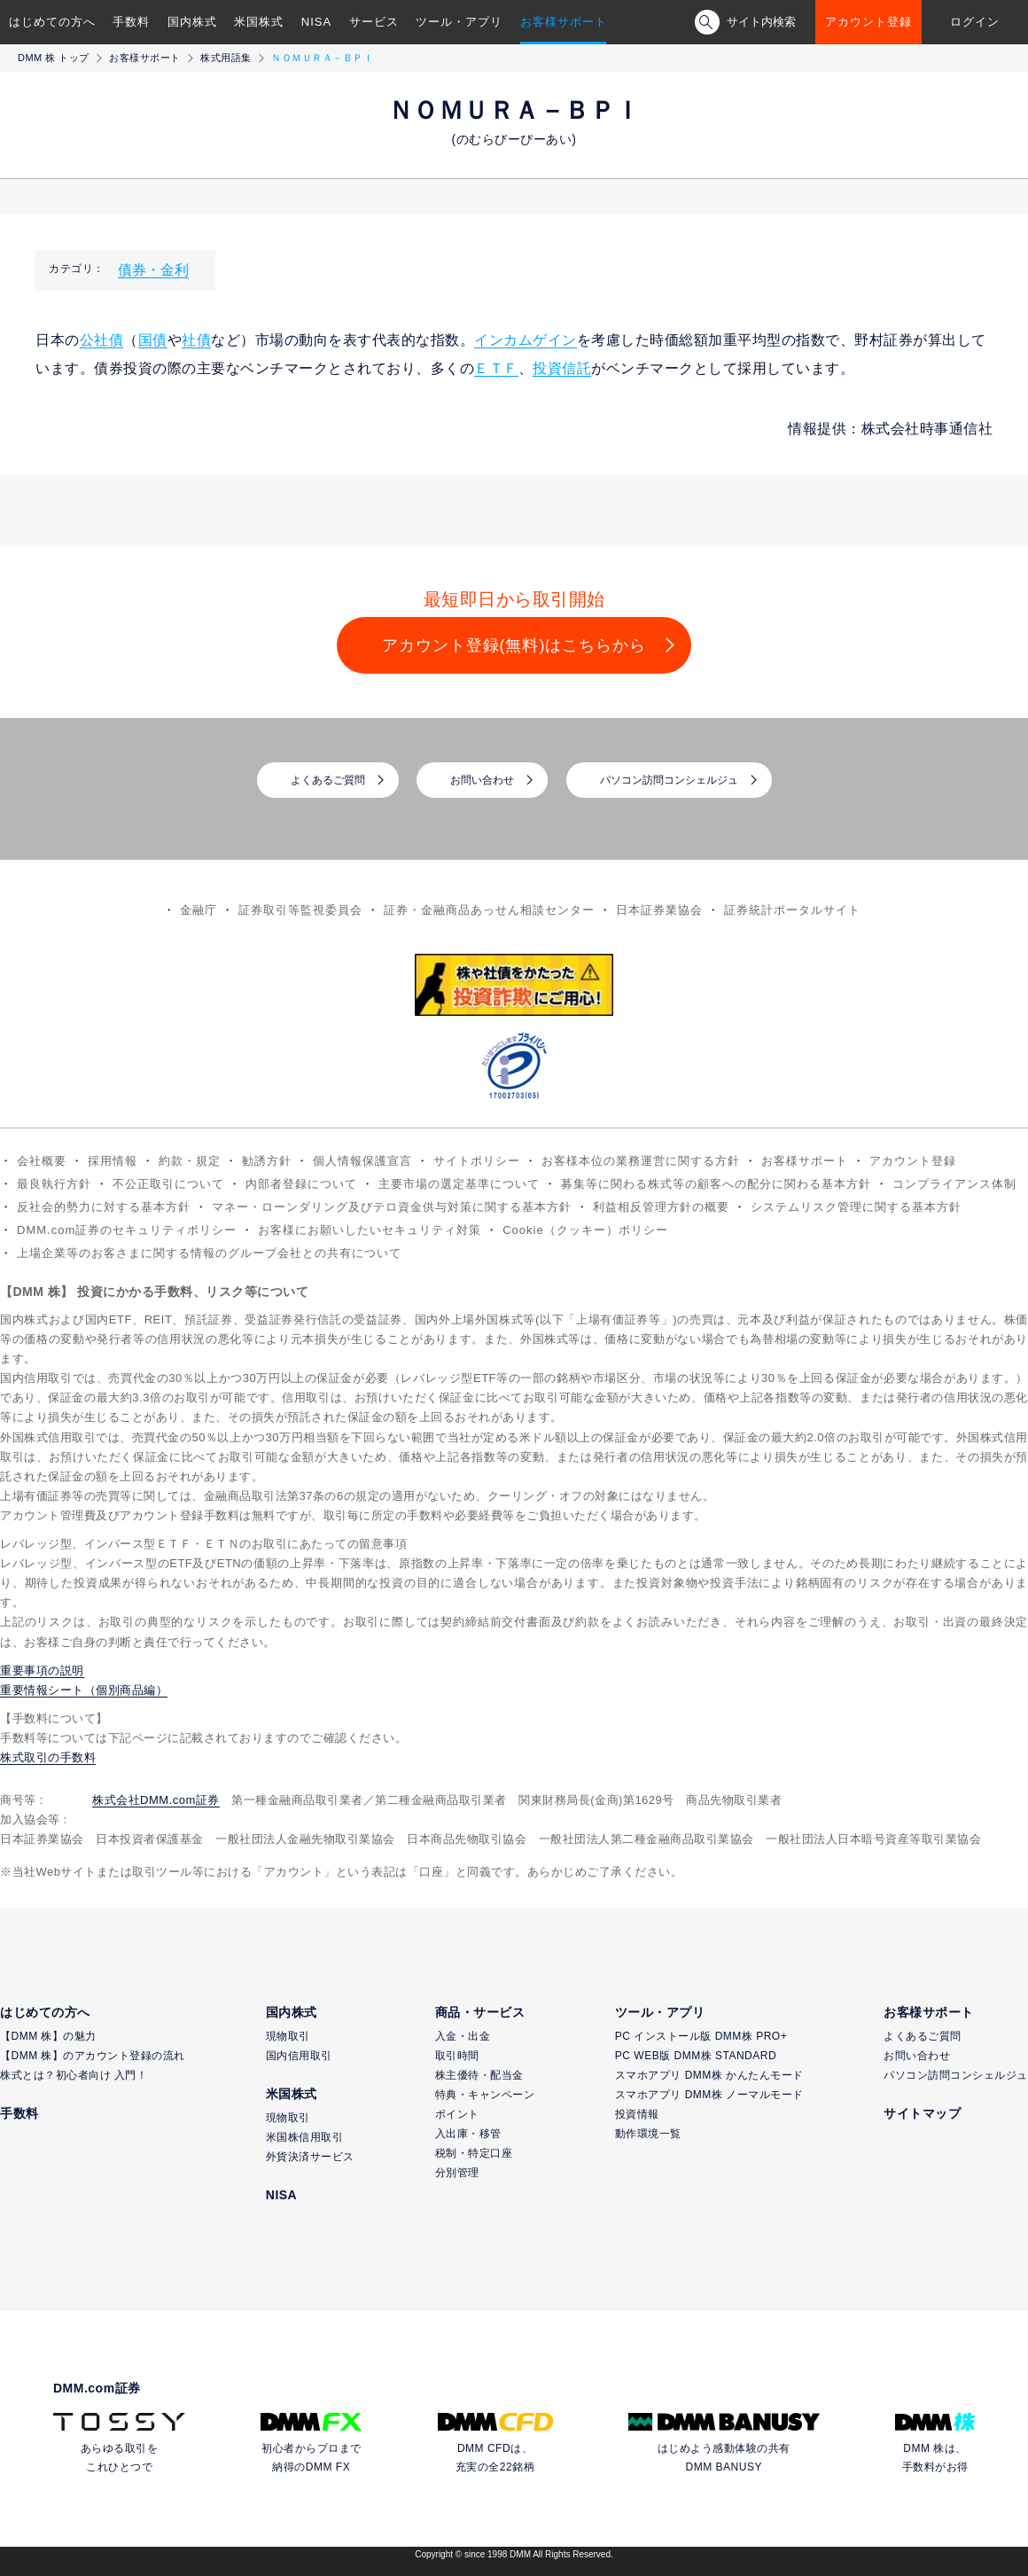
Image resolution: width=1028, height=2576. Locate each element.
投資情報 (637, 2114)
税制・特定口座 (474, 2153)
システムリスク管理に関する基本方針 (856, 1207)
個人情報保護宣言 (362, 1160)
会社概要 (41, 1160)
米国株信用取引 (305, 2137)
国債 (152, 339)
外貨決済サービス (310, 2157)
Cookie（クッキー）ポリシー (584, 1230)
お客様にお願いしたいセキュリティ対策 (369, 1230)
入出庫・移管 (468, 2133)
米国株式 (259, 21)
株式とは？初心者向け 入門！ (73, 2075)
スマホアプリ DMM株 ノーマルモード (709, 2094)
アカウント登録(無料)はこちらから (514, 645)
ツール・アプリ (459, 21)
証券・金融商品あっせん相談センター (489, 910)
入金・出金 (463, 2036)
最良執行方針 (54, 1183)
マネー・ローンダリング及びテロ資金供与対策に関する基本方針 (392, 1207)
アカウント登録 (868, 21)
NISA (316, 21)
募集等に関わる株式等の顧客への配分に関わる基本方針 (716, 1183)
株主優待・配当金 (479, 2075)
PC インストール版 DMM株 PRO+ (701, 2036)
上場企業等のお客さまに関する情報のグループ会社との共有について (209, 1253)
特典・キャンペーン (485, 2094)
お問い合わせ (482, 780)
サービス (374, 21)
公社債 (102, 339)
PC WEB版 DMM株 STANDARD (695, 2055)
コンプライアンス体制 (954, 1183)
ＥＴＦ (496, 368)
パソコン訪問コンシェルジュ (669, 780)
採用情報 (112, 1160)
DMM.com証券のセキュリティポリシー (127, 1230)
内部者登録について (301, 1183)
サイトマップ (922, 2113)
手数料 (131, 21)
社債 (196, 339)
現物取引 (288, 2036)
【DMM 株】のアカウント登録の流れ (92, 2055)
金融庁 (198, 910)
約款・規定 (190, 1160)
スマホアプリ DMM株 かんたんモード (709, 2075)
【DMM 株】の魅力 (48, 2036)
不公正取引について (168, 1183)
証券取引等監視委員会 (300, 910)
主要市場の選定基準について (459, 1183)
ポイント (457, 2114)
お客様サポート (563, 21)
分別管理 (457, 2172)
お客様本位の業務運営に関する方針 (640, 1160)
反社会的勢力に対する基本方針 (104, 1207)
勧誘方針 (267, 1160)
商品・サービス (480, 2012)
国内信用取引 (299, 2055)
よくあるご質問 (328, 780)
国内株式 (192, 21)
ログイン (975, 21)
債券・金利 (153, 269)
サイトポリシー (476, 1160)
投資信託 (562, 368)
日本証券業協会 (659, 910)
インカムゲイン (525, 339)
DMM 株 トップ (54, 57)
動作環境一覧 (648, 2133)
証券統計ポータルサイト (792, 910)
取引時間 (457, 2055)
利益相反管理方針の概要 (661, 1207)
